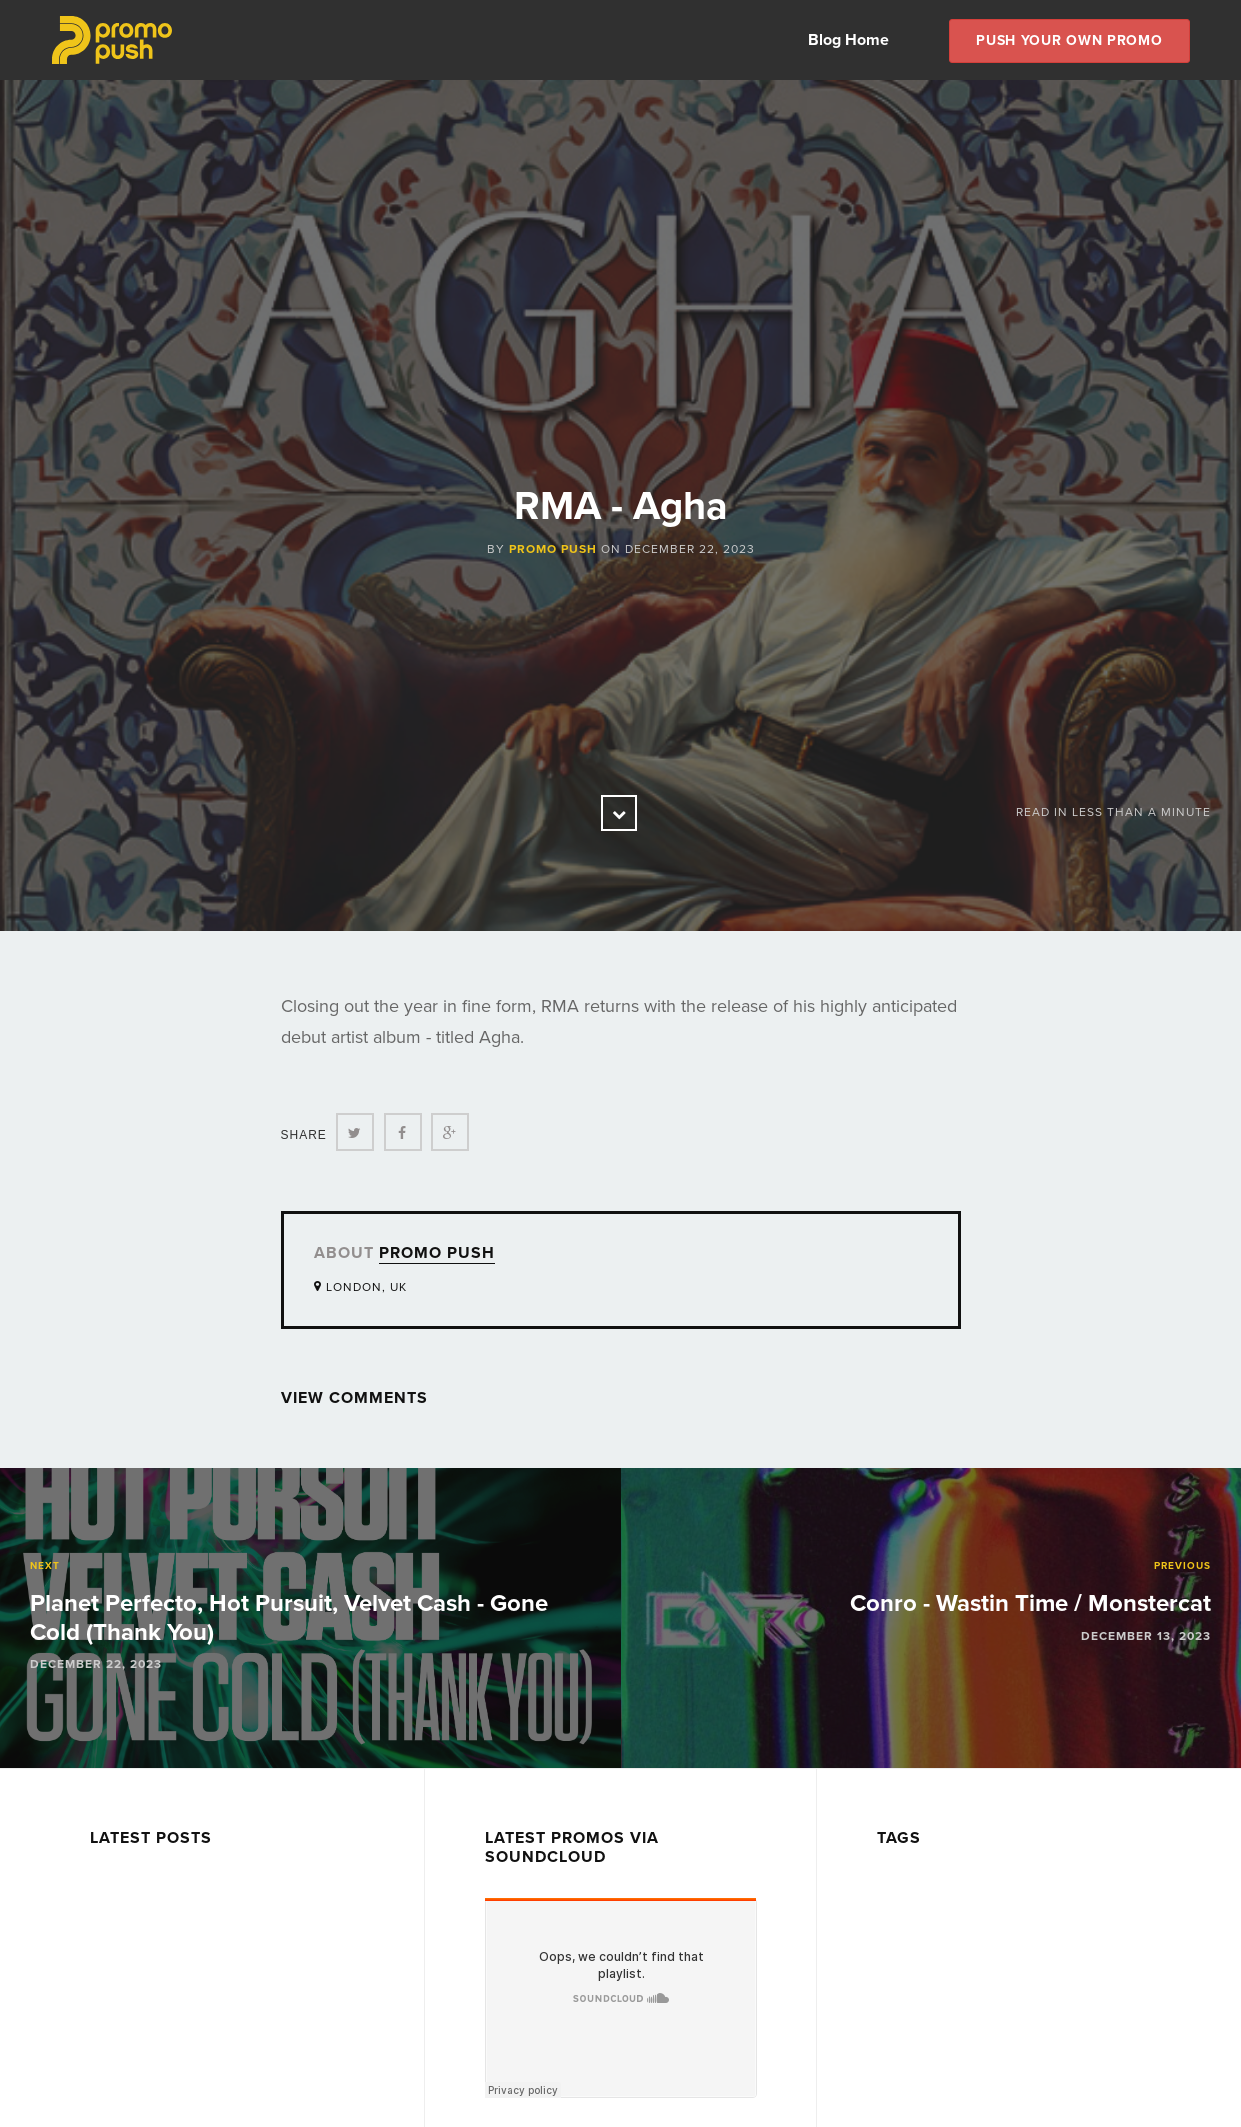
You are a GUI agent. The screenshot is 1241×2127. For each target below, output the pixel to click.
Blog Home (848, 40)
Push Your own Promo (1069, 40)
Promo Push (553, 549)
